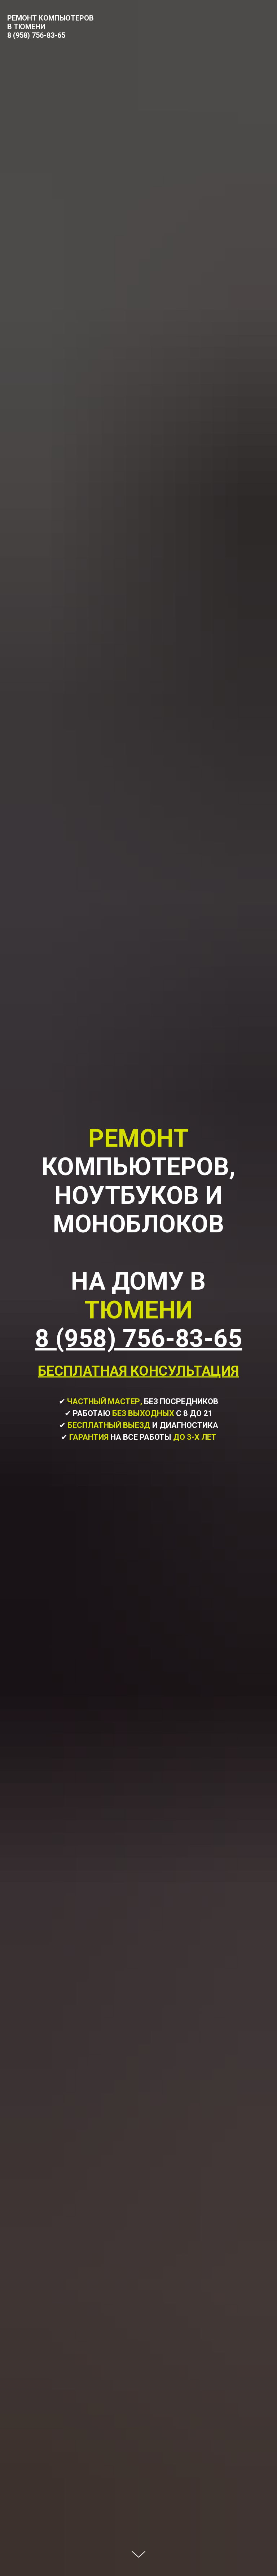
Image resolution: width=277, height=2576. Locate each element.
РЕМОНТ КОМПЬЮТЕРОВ (50, 18)
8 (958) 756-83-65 (36, 35)
